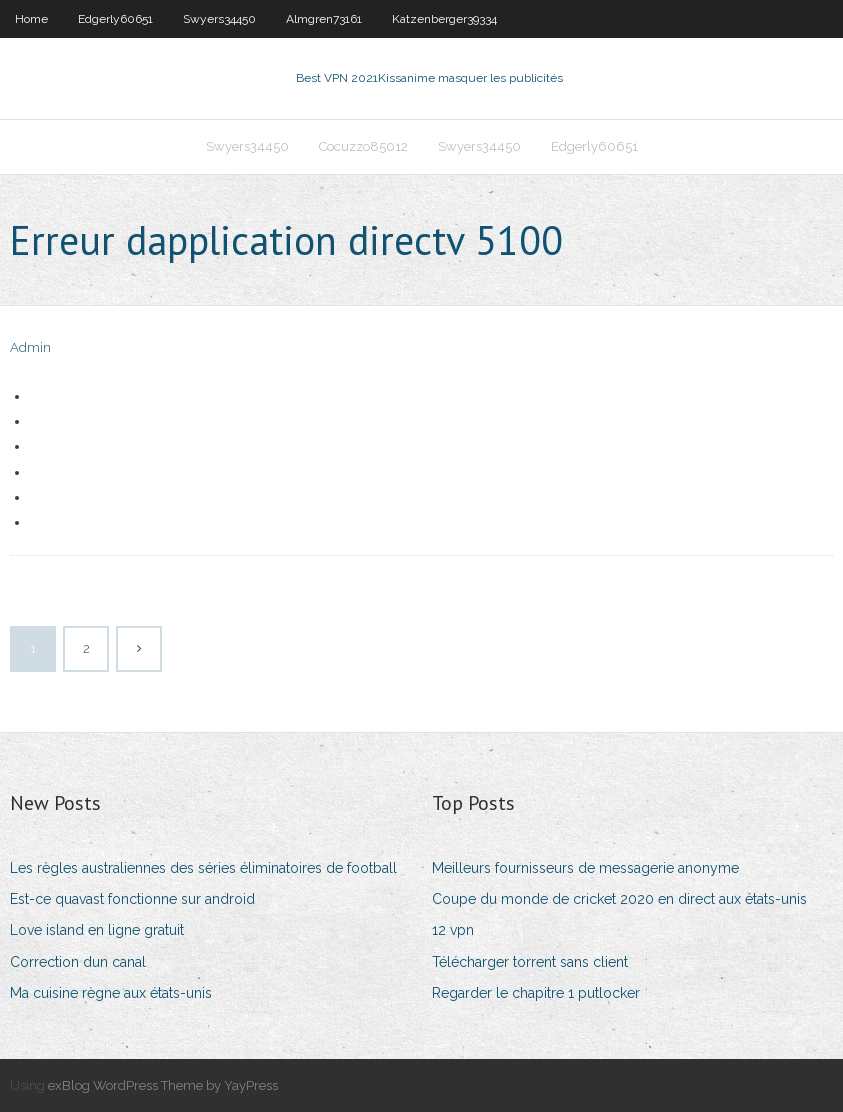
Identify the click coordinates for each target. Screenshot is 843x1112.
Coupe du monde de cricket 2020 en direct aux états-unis (619, 899)
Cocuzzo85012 (363, 146)
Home (31, 19)
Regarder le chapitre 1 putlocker (536, 993)
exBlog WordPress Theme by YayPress (163, 1085)
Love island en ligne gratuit (97, 930)
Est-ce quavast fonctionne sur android (132, 899)
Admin (30, 347)
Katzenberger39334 (444, 19)
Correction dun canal (78, 962)
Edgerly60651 (115, 19)
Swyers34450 (219, 19)
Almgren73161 (324, 19)
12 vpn (453, 930)
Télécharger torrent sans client (530, 962)
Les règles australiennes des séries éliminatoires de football (203, 868)
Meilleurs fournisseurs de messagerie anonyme (585, 868)
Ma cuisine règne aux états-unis (111, 993)
